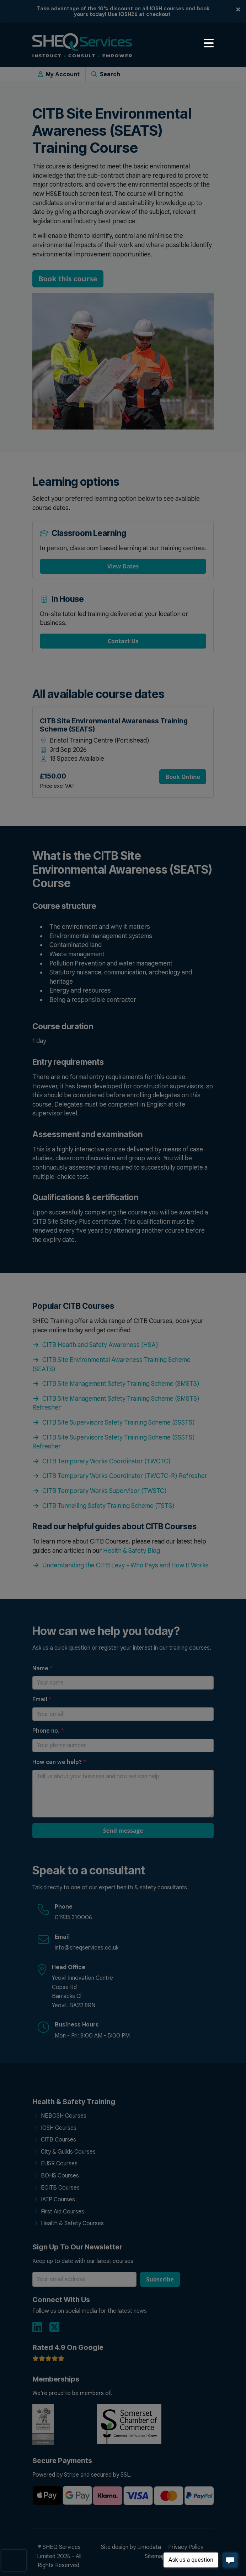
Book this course (67, 278)
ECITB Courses (60, 2187)
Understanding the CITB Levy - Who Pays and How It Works (120, 1565)
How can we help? (59, 1762)
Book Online (182, 777)
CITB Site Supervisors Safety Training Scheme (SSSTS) (113, 1422)
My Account (59, 74)
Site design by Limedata (131, 2547)
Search (105, 74)
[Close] (238, 9)
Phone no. (48, 1730)
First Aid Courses (62, 2211)
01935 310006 (73, 1917)
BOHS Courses (60, 2175)
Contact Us (123, 641)
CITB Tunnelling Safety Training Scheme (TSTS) (103, 1506)
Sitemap (155, 2556)
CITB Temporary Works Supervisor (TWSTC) (99, 1491)
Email (42, 1699)
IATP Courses (58, 2199)
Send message (123, 1831)
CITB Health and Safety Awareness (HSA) (95, 1345)
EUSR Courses (59, 2163)
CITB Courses (58, 2139)
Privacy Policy (185, 2547)
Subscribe (159, 2279)
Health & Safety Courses (72, 2223)
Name (42, 1668)
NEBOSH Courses (63, 2115)
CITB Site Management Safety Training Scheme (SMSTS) (115, 1384)
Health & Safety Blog (131, 1551)
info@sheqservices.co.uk (86, 1947)
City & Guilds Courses (68, 2151)
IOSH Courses (58, 2128)
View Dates (123, 566)
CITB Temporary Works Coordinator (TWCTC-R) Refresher (119, 1476)
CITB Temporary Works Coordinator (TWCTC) (101, 1461)
